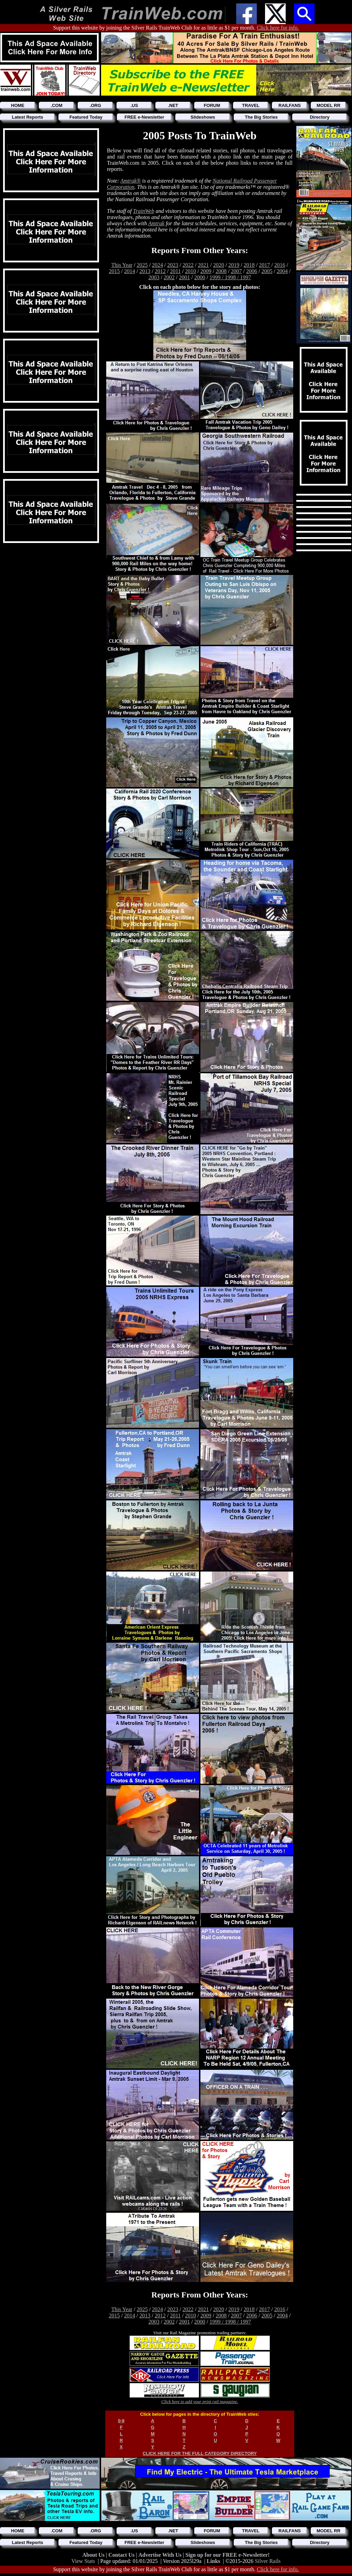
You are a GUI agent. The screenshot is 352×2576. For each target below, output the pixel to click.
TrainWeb (143, 211)
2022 (188, 265)
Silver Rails (267, 2561)
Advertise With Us (160, 2555)
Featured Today (85, 117)
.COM (57, 105)
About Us (94, 2555)
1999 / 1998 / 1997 (230, 277)
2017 (264, 265)
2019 (233, 265)
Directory (319, 117)
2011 (175, 271)
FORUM (212, 105)
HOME (17, 105)
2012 (160, 271)
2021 (203, 265)
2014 (129, 271)
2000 (199, 277)
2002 (169, 277)
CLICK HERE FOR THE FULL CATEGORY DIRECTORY (200, 2453)
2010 (190, 271)
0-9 (121, 2420)
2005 (267, 271)
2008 (221, 271)
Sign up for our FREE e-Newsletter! (227, 2555)
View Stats (83, 2561)
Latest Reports (27, 117)
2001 (184, 277)
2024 (157, 265)
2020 (218, 265)
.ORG (95, 105)
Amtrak (156, 223)
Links (213, 2561)
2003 (154, 277)
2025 (142, 265)
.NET (173, 105)
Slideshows (202, 117)
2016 (279, 265)
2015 (114, 271)
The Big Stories (261, 117)
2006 (251, 271)
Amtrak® (130, 181)
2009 (205, 271)
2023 (172, 265)
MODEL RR (328, 105)
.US (134, 105)
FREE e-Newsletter (144, 117)
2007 (236, 271)
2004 (282, 271)
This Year (121, 265)
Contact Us (122, 2555)
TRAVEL (251, 105)
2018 (249, 265)
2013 (144, 271)
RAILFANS (289, 105)
